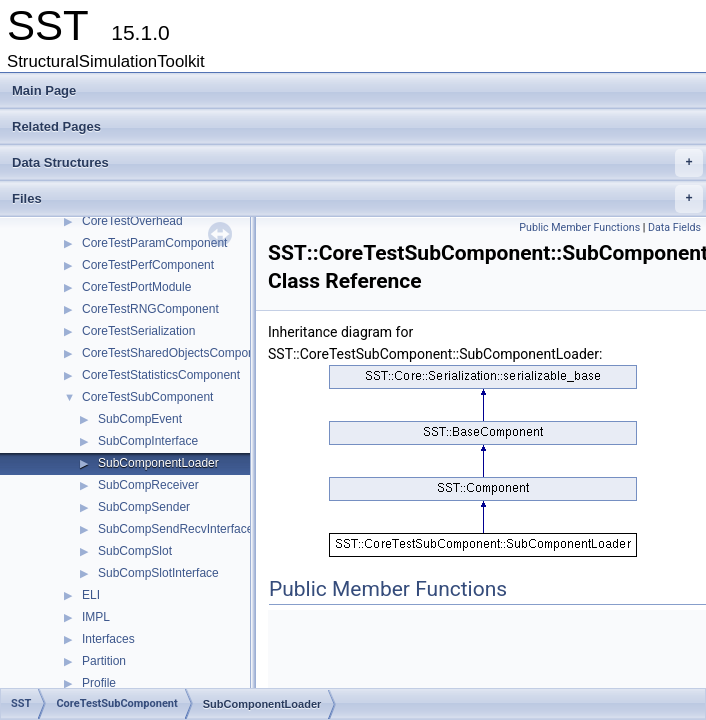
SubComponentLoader (158, 463)
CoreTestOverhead (132, 221)
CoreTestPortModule (136, 287)
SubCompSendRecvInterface (175, 529)
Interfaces (108, 639)
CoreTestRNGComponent (150, 309)
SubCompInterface (148, 441)
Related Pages (56, 126)
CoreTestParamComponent (154, 243)
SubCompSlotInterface (158, 573)
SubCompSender (144, 507)
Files (357, 199)
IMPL (96, 617)
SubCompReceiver (148, 485)
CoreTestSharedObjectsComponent (176, 353)
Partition (104, 661)
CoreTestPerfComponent (148, 265)
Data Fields (674, 227)
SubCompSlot (135, 551)
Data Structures (357, 163)
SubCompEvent (140, 419)
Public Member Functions (579, 227)
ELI (91, 595)
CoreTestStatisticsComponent (161, 375)
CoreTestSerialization (138, 331)
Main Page (44, 90)
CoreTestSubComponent (147, 397)
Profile (99, 683)
